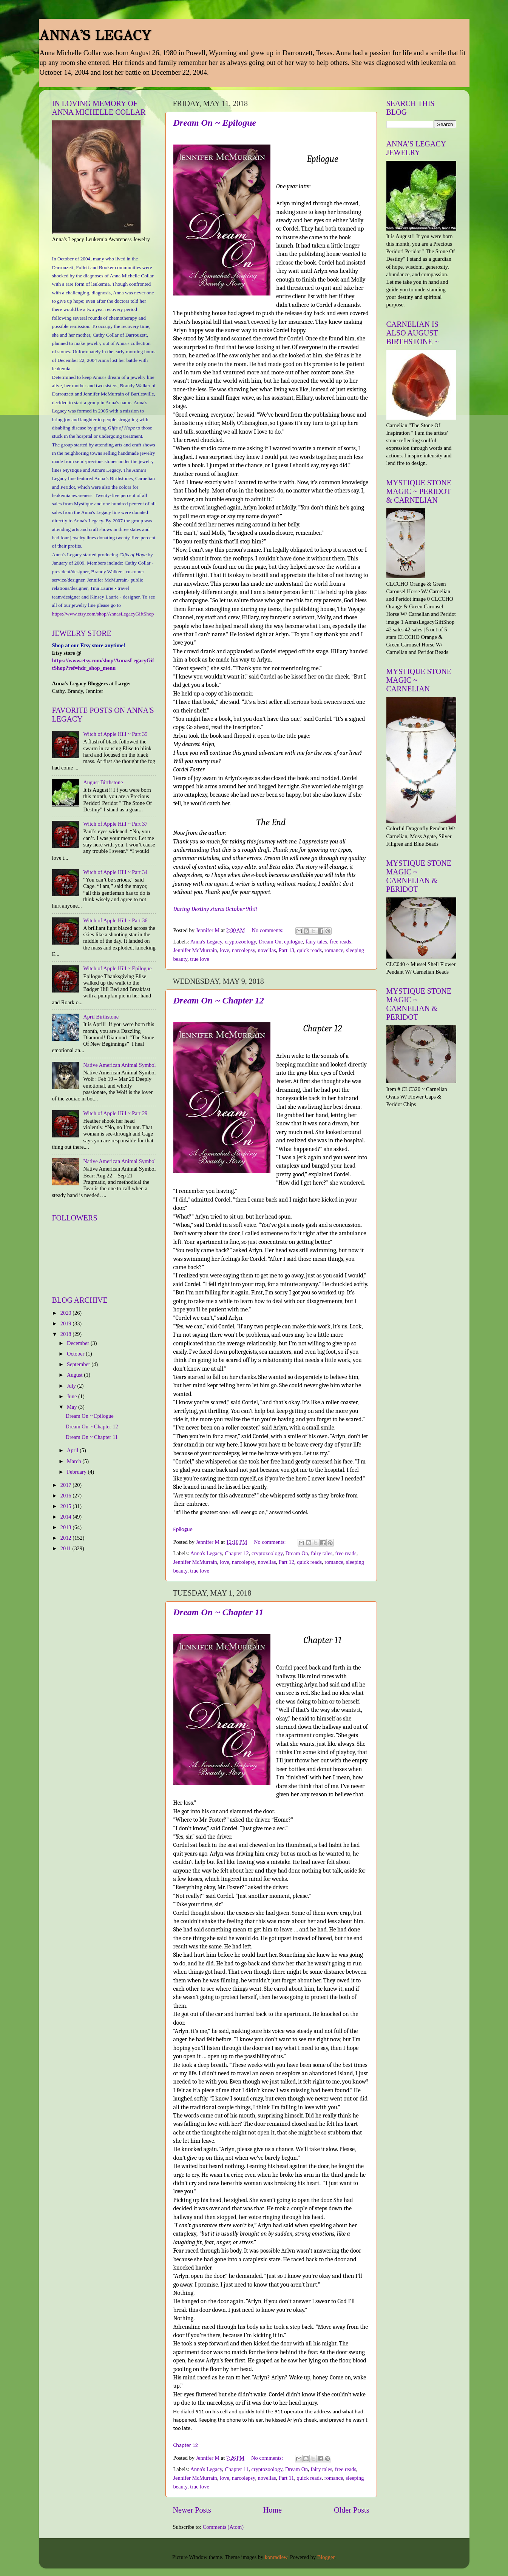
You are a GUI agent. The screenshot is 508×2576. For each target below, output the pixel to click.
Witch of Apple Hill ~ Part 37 (115, 824)
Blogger (326, 2557)
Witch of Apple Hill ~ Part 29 (115, 1113)
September (79, 1364)
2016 (66, 1496)
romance (333, 950)
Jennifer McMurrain (195, 950)
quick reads (309, 950)
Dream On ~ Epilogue (214, 123)
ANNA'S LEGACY (95, 35)
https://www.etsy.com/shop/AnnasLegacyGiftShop (103, 614)
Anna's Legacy (206, 942)
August (75, 1375)
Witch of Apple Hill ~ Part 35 (115, 734)
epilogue (293, 942)
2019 (66, 1323)
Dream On (270, 942)
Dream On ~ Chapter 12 (218, 1000)
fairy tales (316, 942)
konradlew (276, 2557)
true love (199, 959)
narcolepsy (243, 950)
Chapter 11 (237, 2469)
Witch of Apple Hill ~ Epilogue (117, 968)
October (76, 1354)
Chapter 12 (237, 1553)
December (79, 1343)
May (72, 1407)
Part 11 (286, 2478)
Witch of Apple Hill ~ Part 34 (115, 872)
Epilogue (183, 1529)
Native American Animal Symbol (119, 1065)
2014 (66, 1517)
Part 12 (286, 1562)
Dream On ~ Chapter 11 (218, 1612)
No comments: (268, 930)
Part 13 (286, 950)
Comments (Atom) (223, 2527)
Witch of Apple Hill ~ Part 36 (115, 920)
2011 (66, 1548)
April (73, 1450)
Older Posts (351, 2510)
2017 (66, 1485)
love (224, 950)
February (77, 1472)
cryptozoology (240, 942)
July (72, 1386)
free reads (340, 942)
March (74, 1461)
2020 (66, 1313)
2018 (66, 1334)
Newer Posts (192, 2510)
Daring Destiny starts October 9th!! (215, 909)
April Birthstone (101, 1017)
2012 (66, 1538)
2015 (66, 1506)
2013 (66, 1527)
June (72, 1396)
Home (272, 2510)
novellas (267, 950)
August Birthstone (103, 782)
